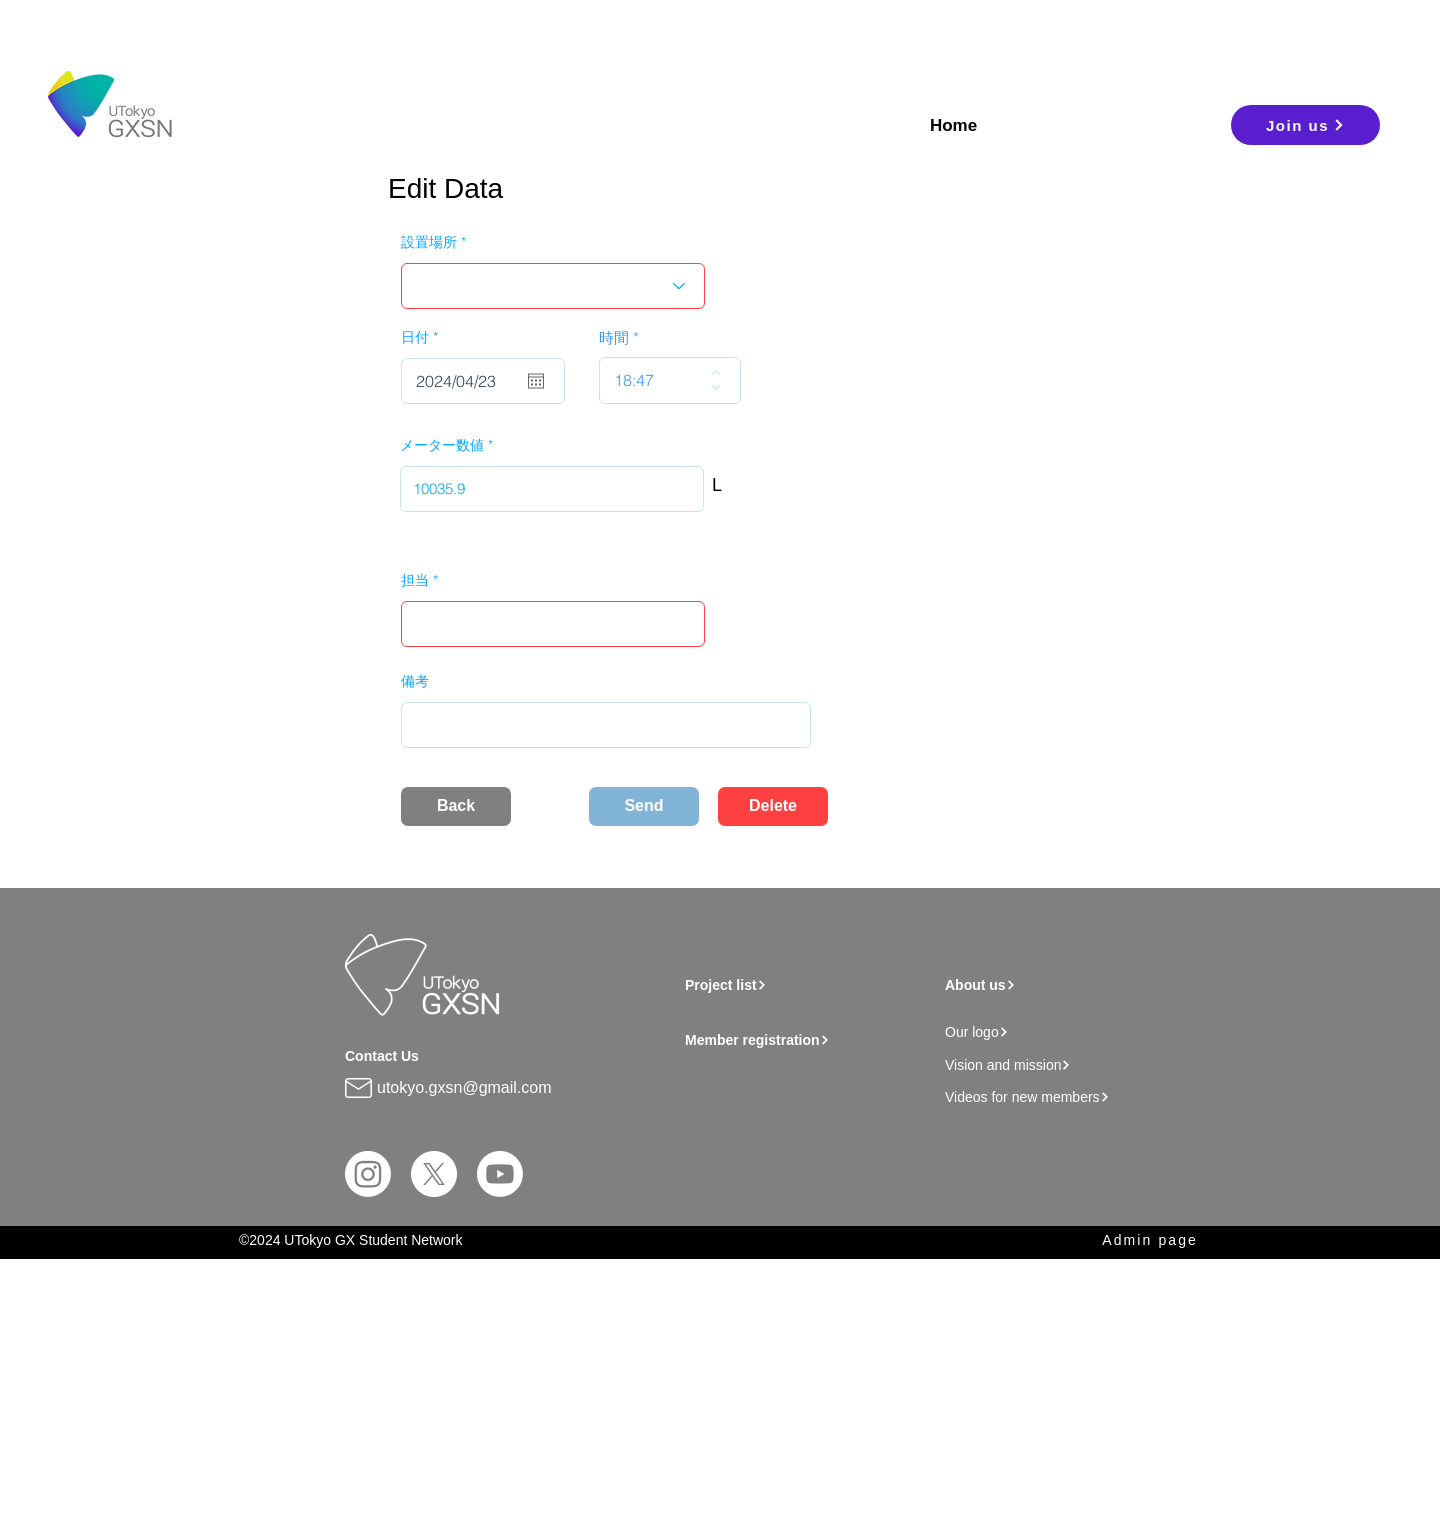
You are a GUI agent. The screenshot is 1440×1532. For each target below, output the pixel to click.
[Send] (644, 806)
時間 (614, 337)
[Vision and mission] (1055, 1064)
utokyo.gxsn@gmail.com (464, 1087)
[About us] (1049, 984)
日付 (423, 337)
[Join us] (1305, 125)
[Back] (456, 806)
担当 (415, 580)
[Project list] (801, 984)
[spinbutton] (655, 380)
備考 (415, 681)
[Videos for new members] (1061, 1096)
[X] (434, 1174)
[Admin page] (1132, 1240)
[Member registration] (810, 1039)
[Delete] (773, 806)
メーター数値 (442, 445)
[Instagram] (368, 1174)
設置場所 (429, 242)
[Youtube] (500, 1174)
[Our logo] (1055, 1031)
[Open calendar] (536, 381)
